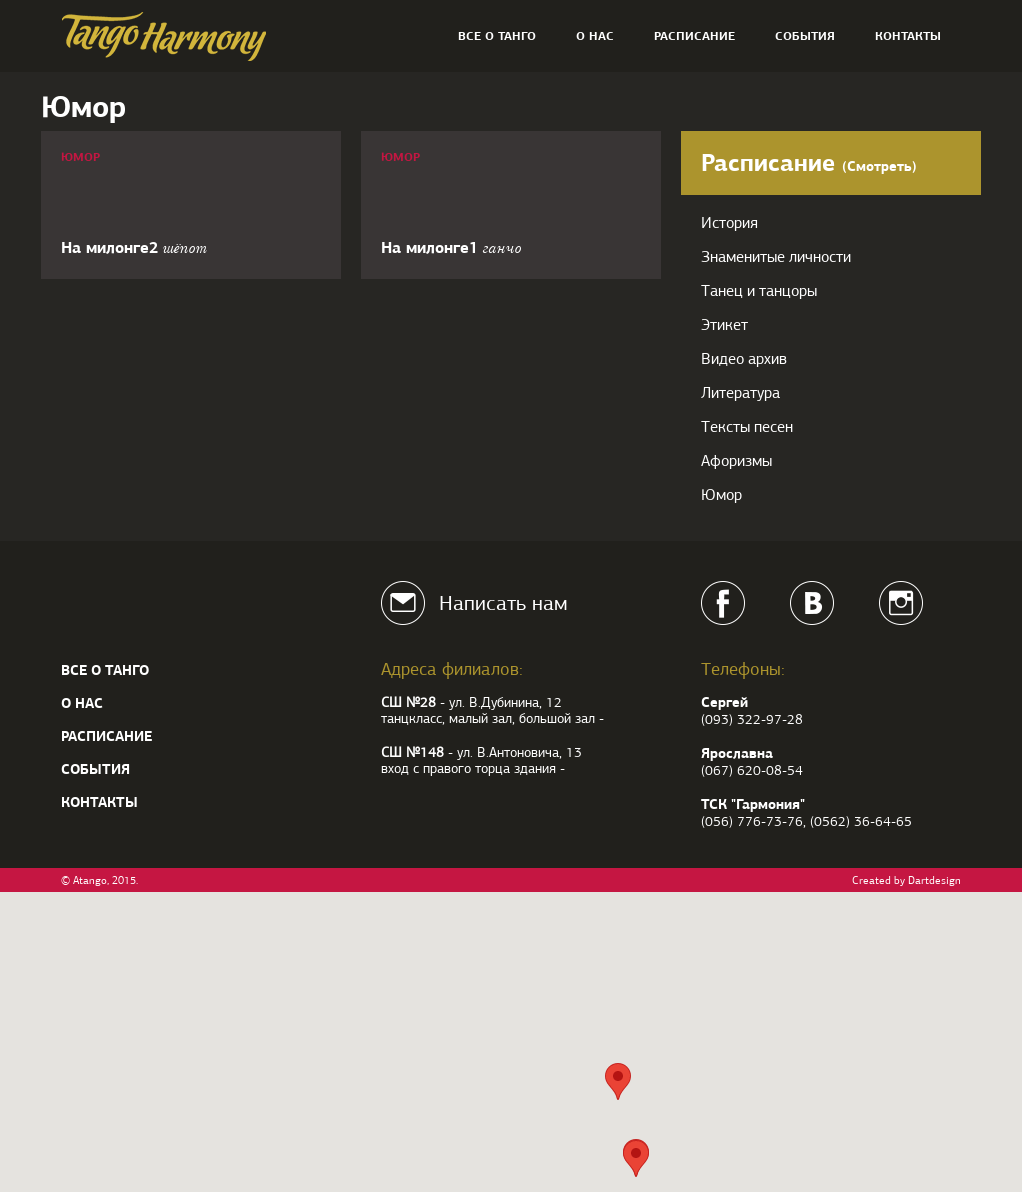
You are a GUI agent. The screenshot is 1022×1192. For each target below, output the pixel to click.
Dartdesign (934, 880)
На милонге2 (134, 246)
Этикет (724, 325)
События (805, 36)
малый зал (480, 718)
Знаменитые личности (776, 257)
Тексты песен (747, 427)
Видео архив (744, 359)
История (729, 223)
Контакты (908, 36)
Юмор (80, 157)
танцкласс (411, 718)
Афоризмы (736, 461)
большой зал (557, 718)
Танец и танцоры (759, 291)
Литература (740, 393)
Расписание (694, 36)
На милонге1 (451, 246)
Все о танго (497, 36)
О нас (595, 36)
